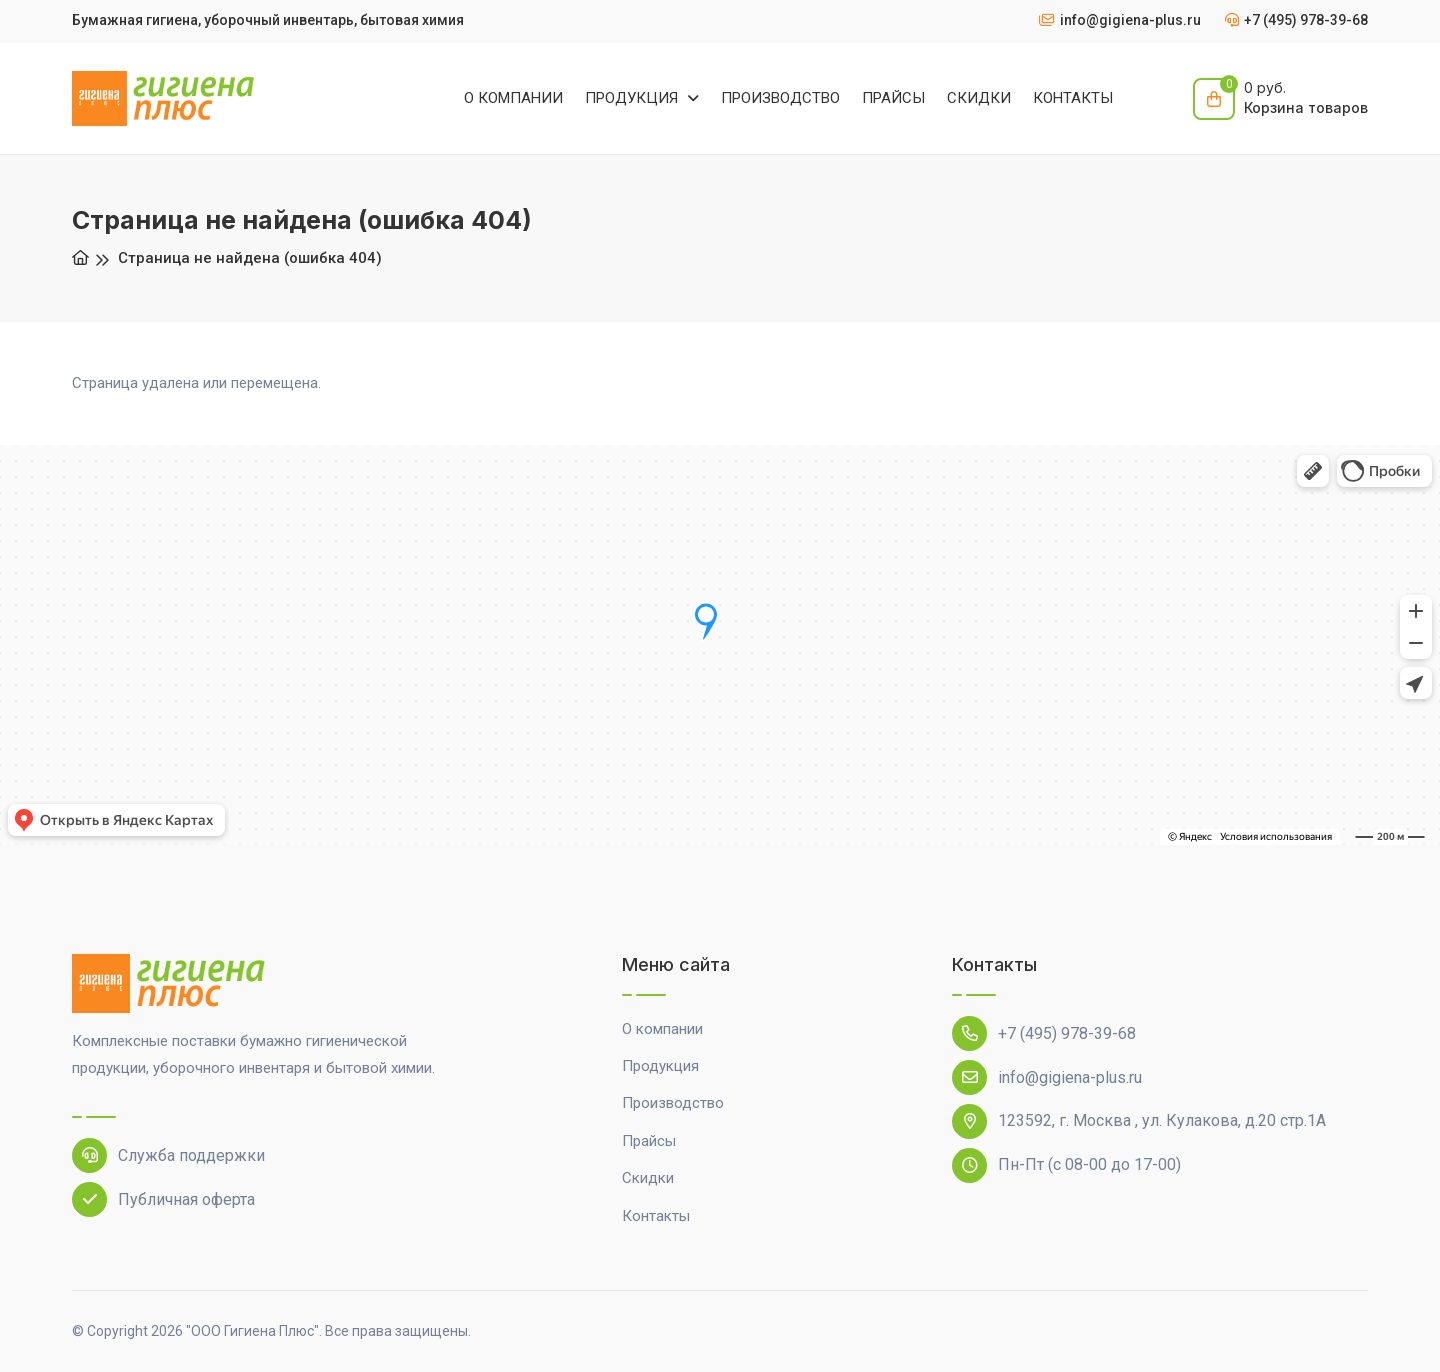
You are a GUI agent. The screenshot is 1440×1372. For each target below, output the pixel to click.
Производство (673, 1103)
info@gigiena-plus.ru (1047, 1077)
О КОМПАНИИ (513, 98)
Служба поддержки (168, 1155)
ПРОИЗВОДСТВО (780, 98)
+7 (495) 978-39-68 (1044, 1033)
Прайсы (649, 1141)
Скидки (648, 1178)
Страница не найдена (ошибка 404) (250, 258)
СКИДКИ (979, 98)
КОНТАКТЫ (1073, 98)
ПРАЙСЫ (893, 98)
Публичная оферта (163, 1199)
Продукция (660, 1066)
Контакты (656, 1216)
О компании (662, 1029)
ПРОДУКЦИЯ (633, 98)
